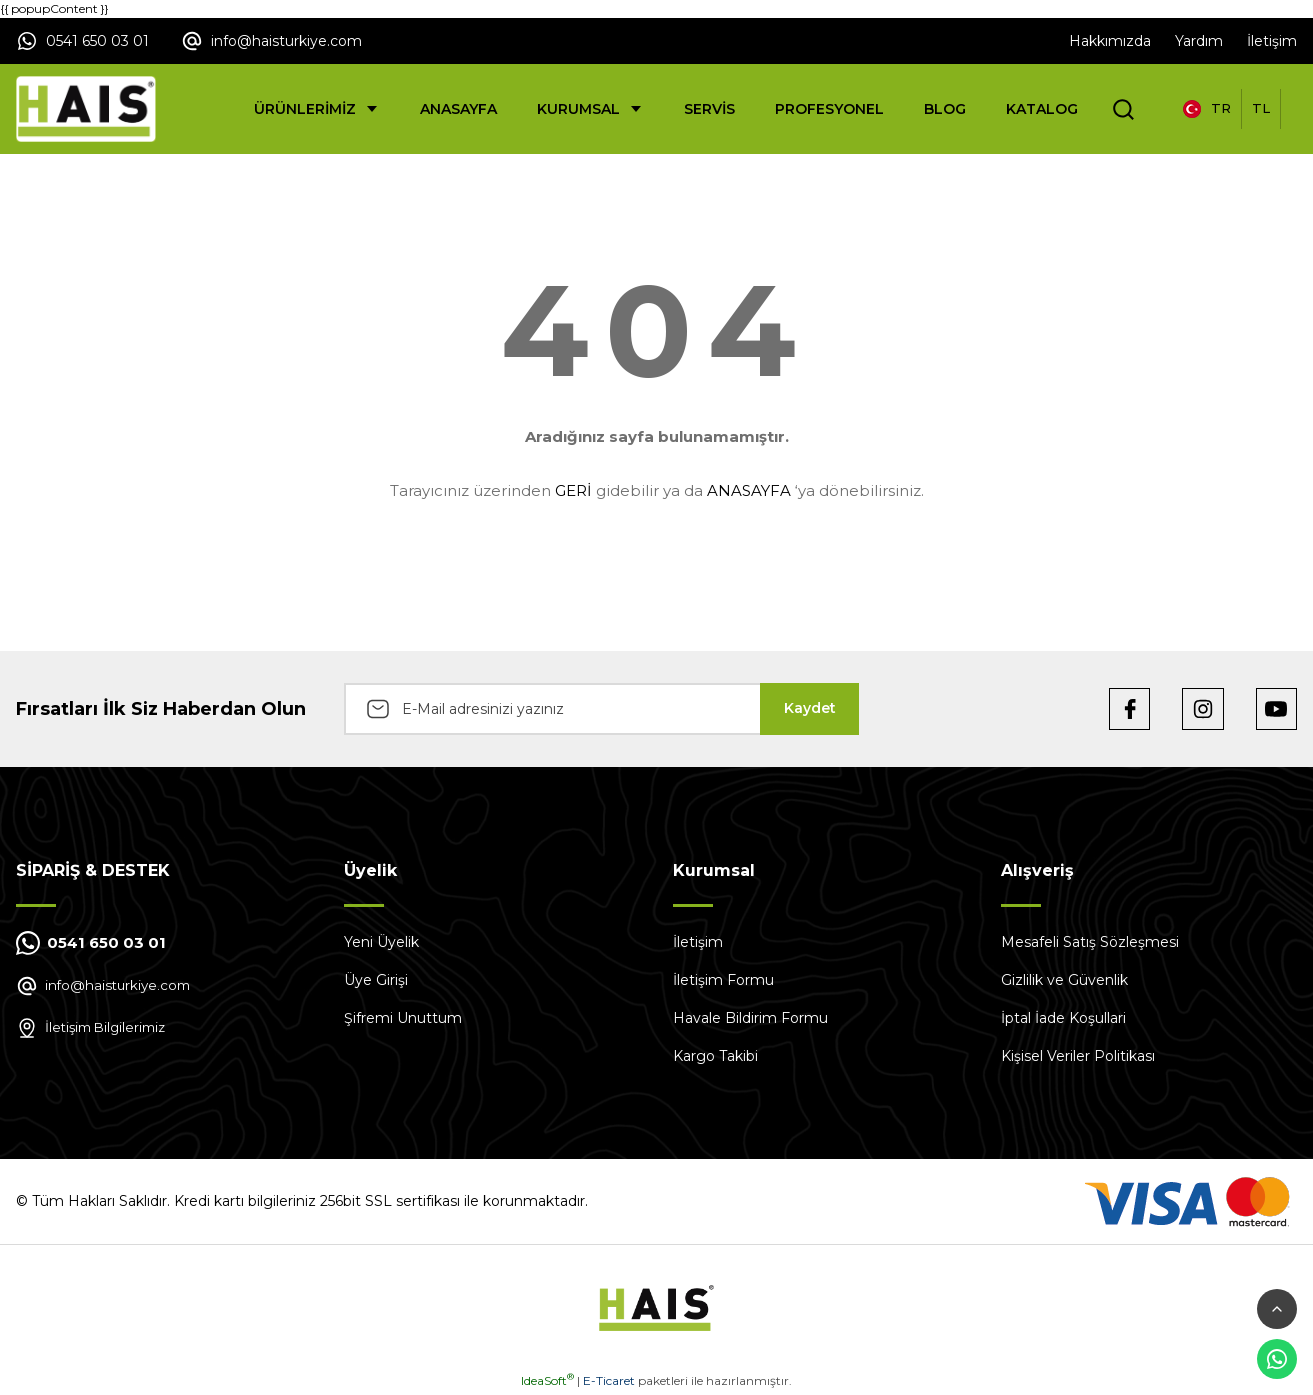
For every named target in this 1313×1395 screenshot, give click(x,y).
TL (1261, 108)
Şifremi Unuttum (403, 1018)
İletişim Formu (723, 980)
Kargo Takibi (715, 1056)
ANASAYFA (749, 490)
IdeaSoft (547, 1380)
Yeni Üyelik (381, 942)
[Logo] (86, 109)
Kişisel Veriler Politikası (1078, 1056)
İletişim (698, 942)
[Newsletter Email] (601, 709)
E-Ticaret (609, 1380)
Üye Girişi (376, 980)
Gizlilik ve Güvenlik (1064, 980)
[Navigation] (317, 109)
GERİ (573, 490)
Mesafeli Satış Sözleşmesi (1090, 942)
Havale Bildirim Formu (750, 1018)
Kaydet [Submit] (810, 708)
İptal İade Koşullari (1063, 1018)
